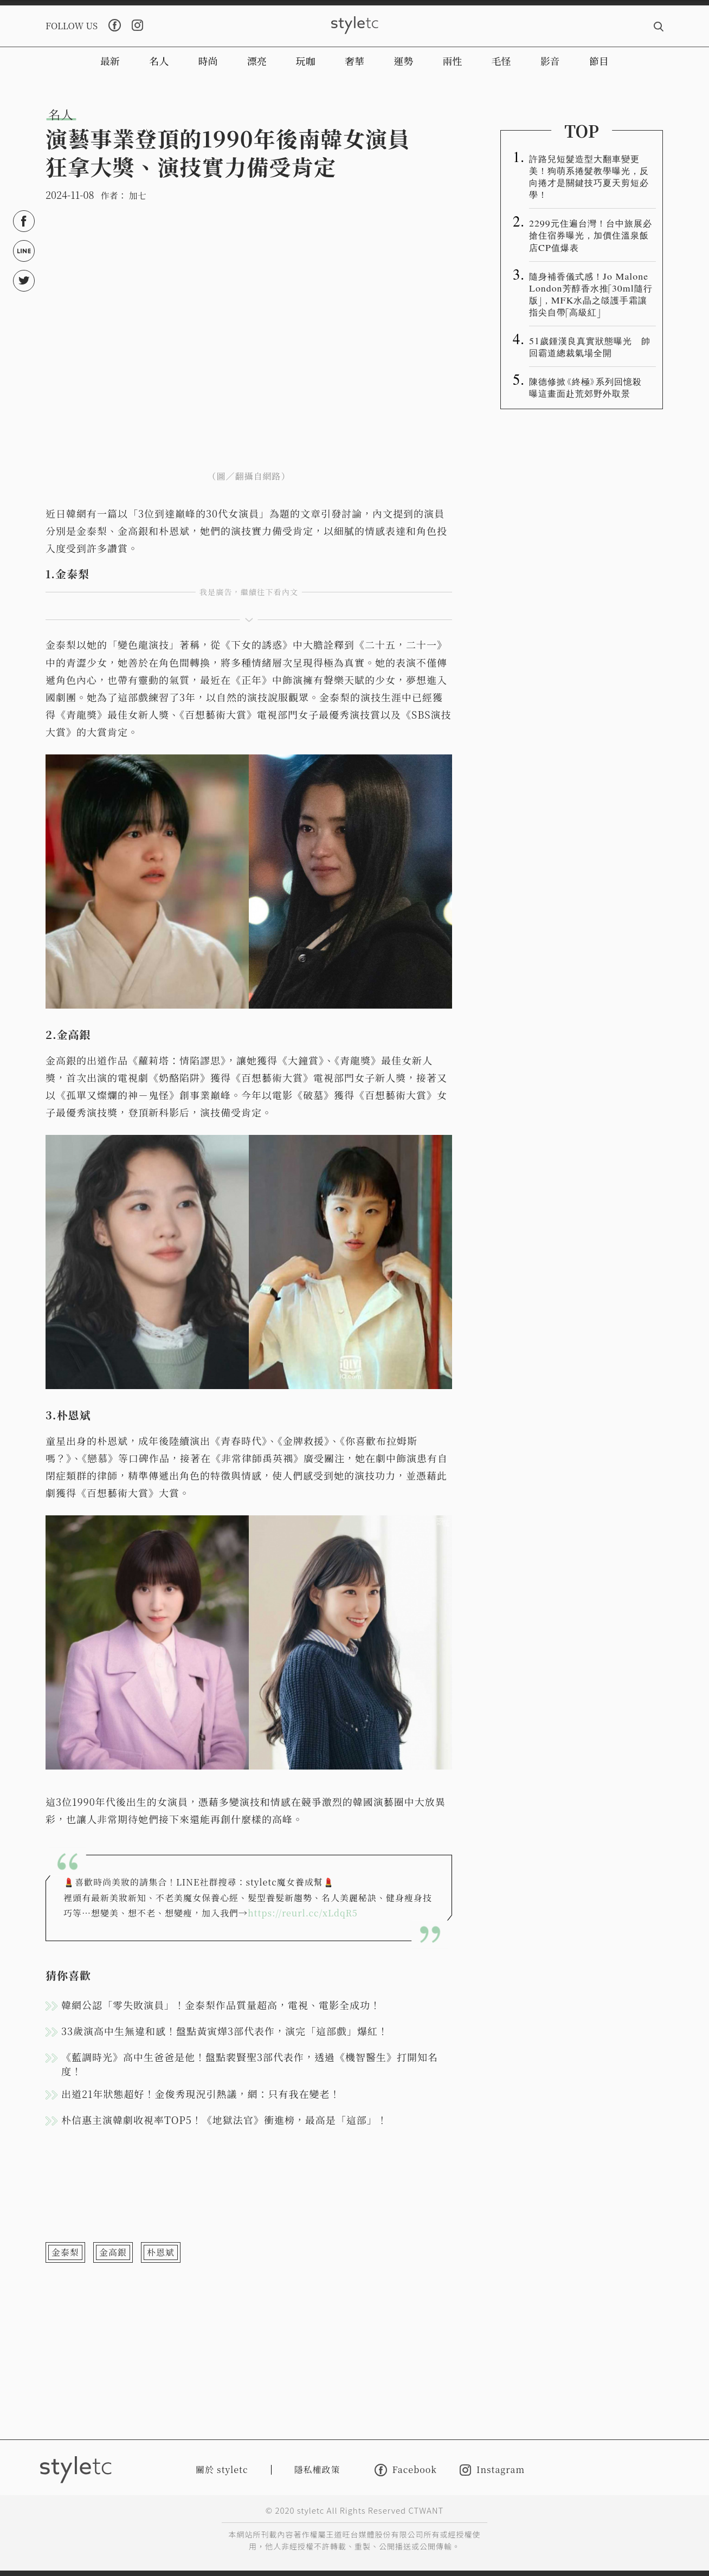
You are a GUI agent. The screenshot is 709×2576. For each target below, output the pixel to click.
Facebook (406, 2470)
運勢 (403, 61)
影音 (550, 61)
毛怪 (501, 61)
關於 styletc (222, 2469)
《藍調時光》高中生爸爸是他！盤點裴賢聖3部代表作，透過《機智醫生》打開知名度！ (249, 2064)
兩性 (452, 61)
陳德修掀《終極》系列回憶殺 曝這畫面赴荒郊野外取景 (590, 387)
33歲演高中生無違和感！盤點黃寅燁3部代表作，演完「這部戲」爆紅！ (224, 2031)
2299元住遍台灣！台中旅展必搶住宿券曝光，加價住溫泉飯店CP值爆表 (590, 235)
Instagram (492, 2470)
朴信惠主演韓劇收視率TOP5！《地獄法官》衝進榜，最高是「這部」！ (224, 2120)
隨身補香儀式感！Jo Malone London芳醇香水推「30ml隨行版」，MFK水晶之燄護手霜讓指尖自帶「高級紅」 (591, 294)
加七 (137, 195)
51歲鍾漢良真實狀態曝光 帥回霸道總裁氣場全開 (589, 346)
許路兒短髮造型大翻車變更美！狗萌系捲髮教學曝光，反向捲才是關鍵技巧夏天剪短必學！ (589, 176)
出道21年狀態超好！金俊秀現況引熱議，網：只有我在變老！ (200, 2094)
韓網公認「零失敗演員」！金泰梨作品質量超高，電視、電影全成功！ (221, 2005)
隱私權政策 (317, 2469)
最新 (110, 61)
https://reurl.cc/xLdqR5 (303, 1913)
